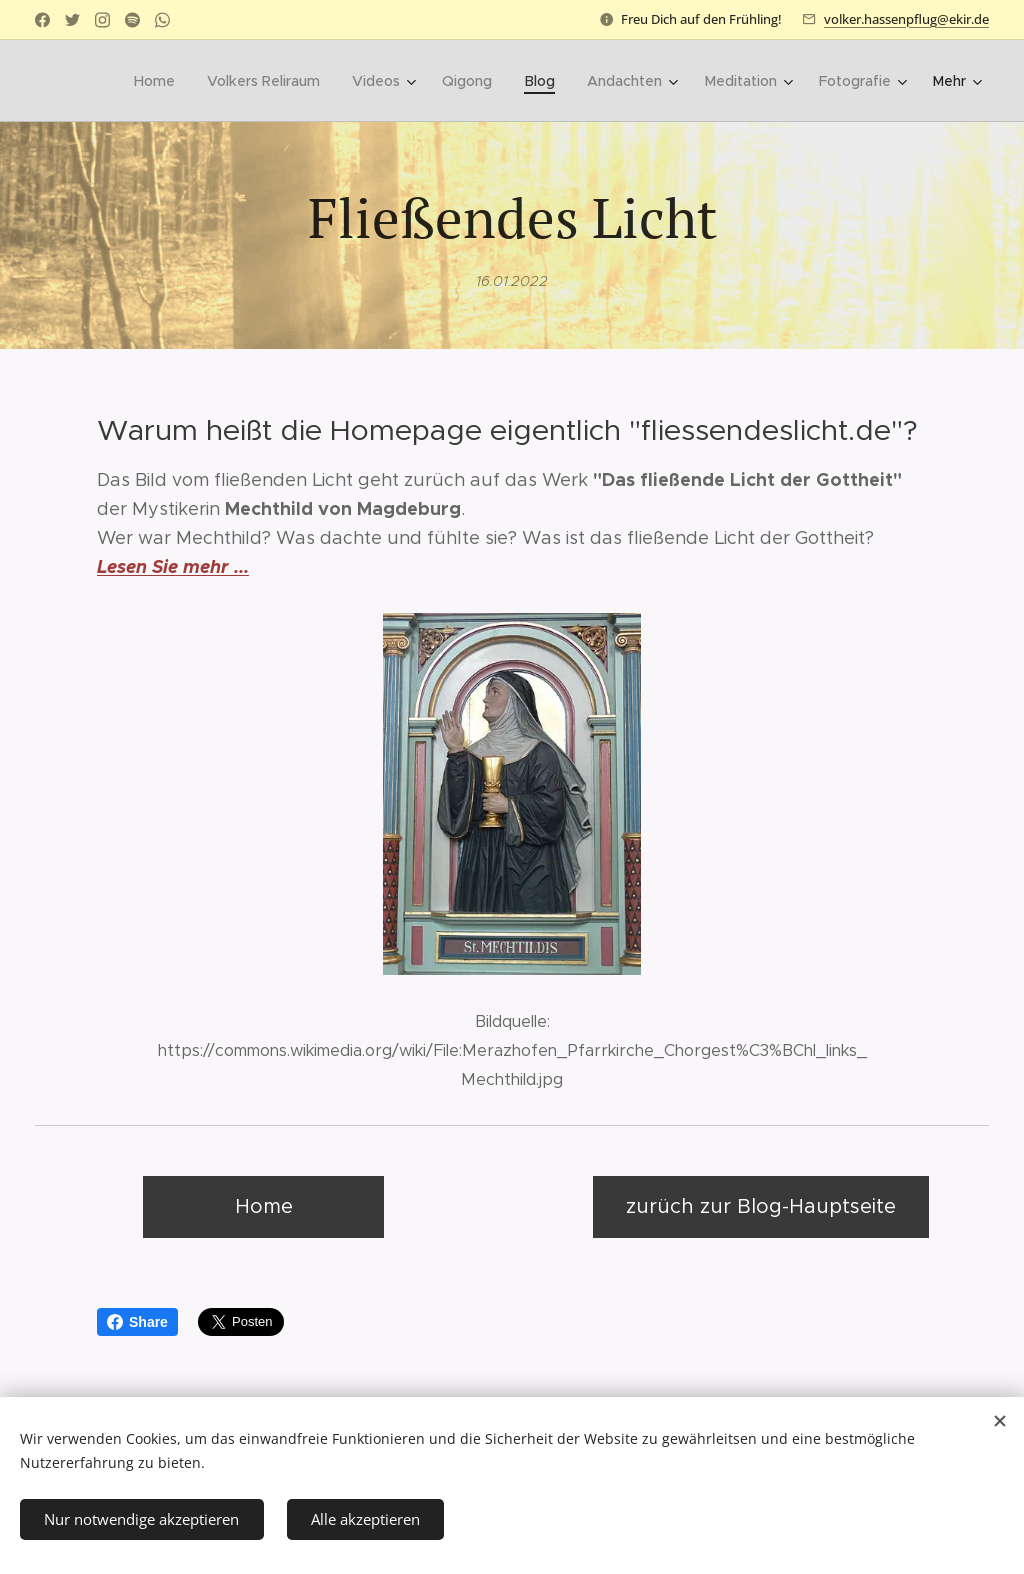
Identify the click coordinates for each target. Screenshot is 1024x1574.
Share (137, 1322)
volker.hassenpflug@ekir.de (906, 19)
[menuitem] (163, 81)
